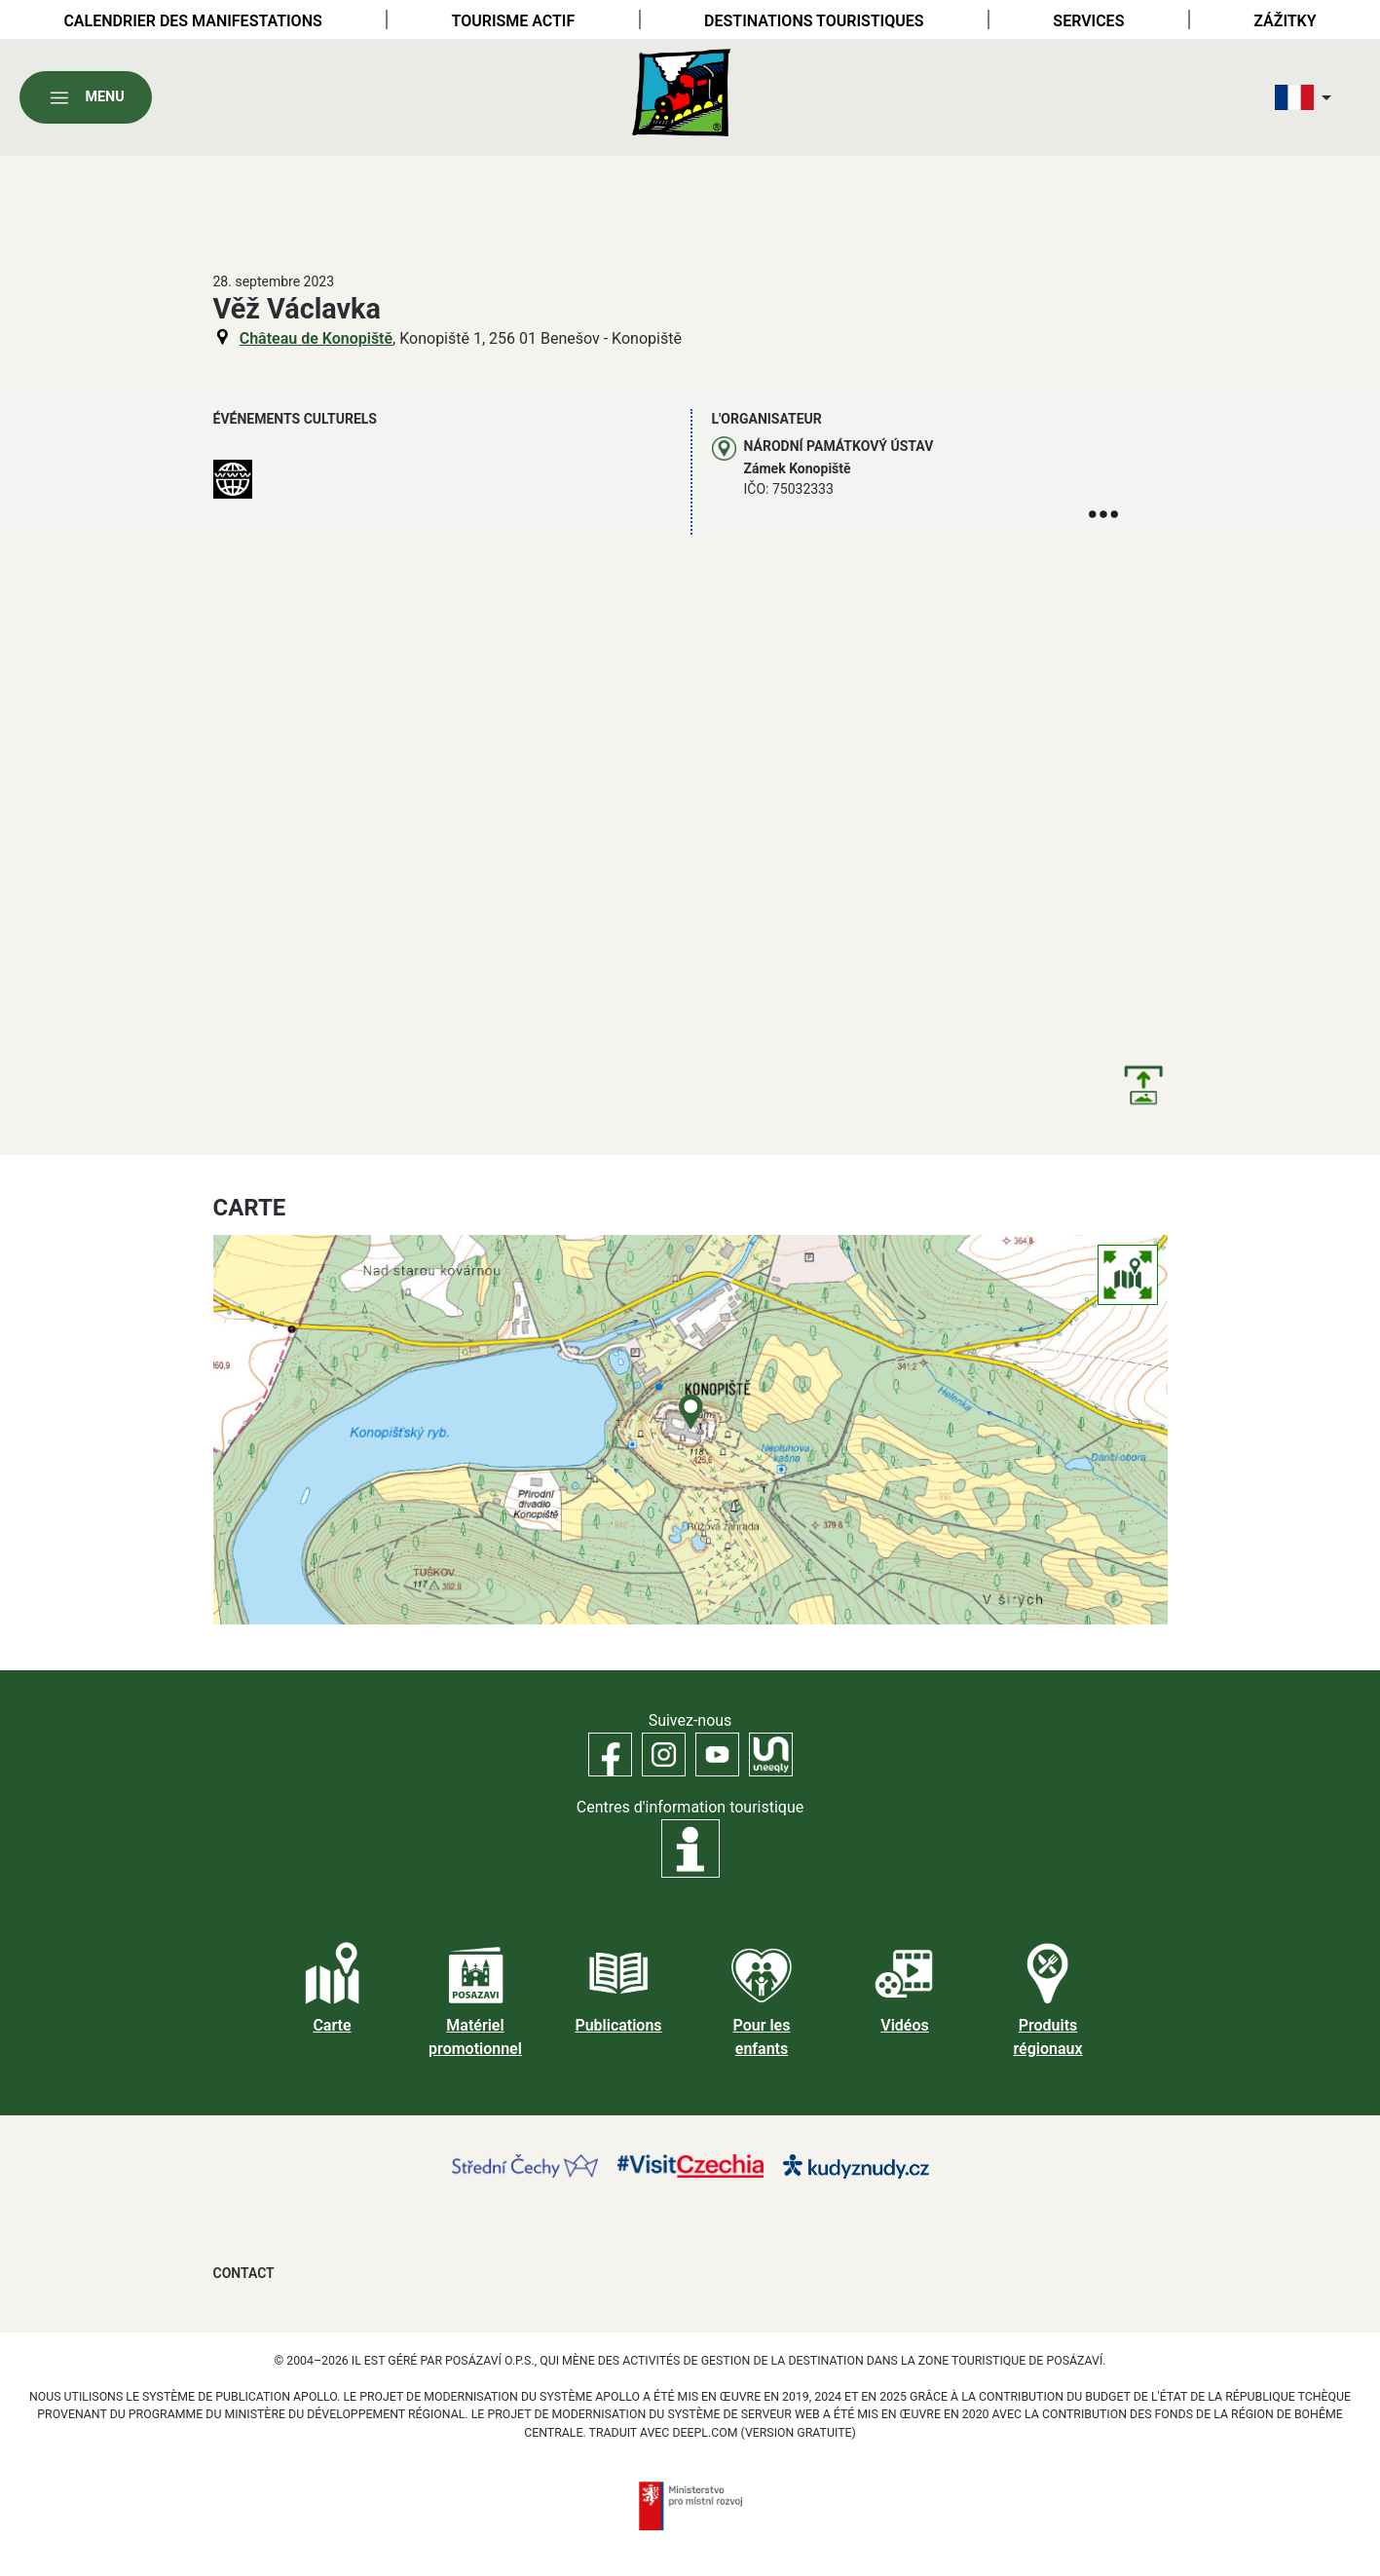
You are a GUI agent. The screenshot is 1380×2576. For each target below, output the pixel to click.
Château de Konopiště (316, 338)
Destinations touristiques (813, 21)
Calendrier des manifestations (192, 21)
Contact (244, 2273)
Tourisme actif (514, 21)
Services (1088, 21)
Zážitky (1284, 21)
